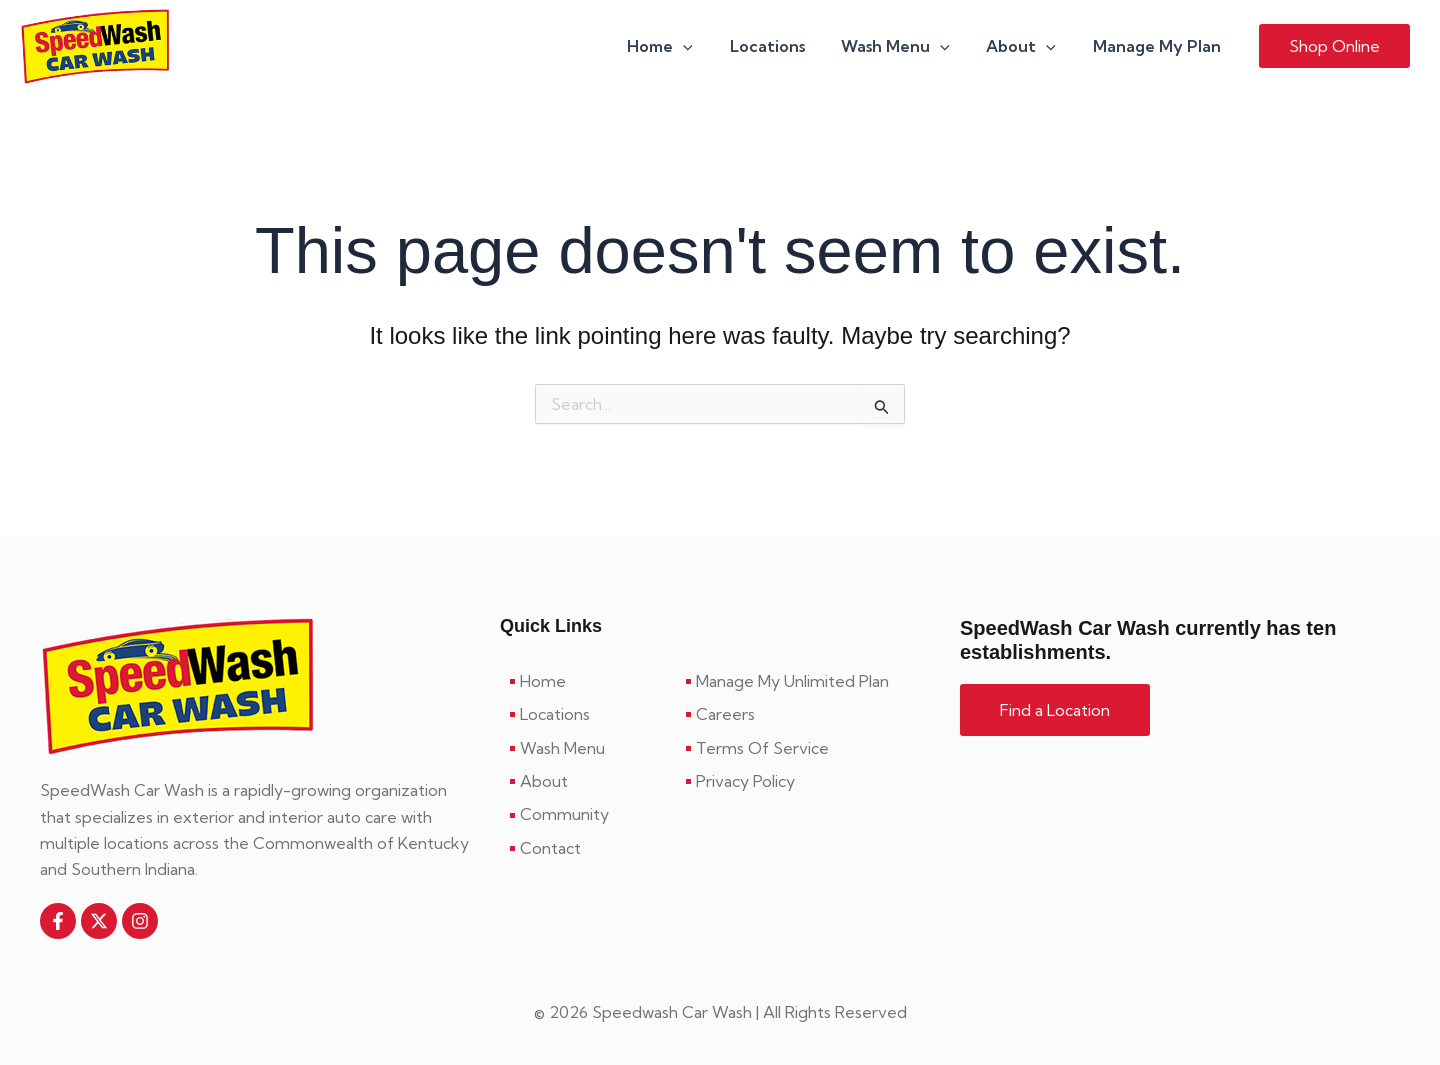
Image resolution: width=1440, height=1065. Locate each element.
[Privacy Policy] (808, 781)
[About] (588, 781)
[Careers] (808, 714)
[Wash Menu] (588, 748)
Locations (783, 46)
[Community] (588, 814)
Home (681, 46)
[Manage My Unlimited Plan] (808, 681)
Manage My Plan (1159, 46)
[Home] (588, 681)
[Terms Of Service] (808, 748)
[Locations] (588, 714)
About (1028, 46)
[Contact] (588, 848)
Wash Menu (907, 46)
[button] (704, 46)
